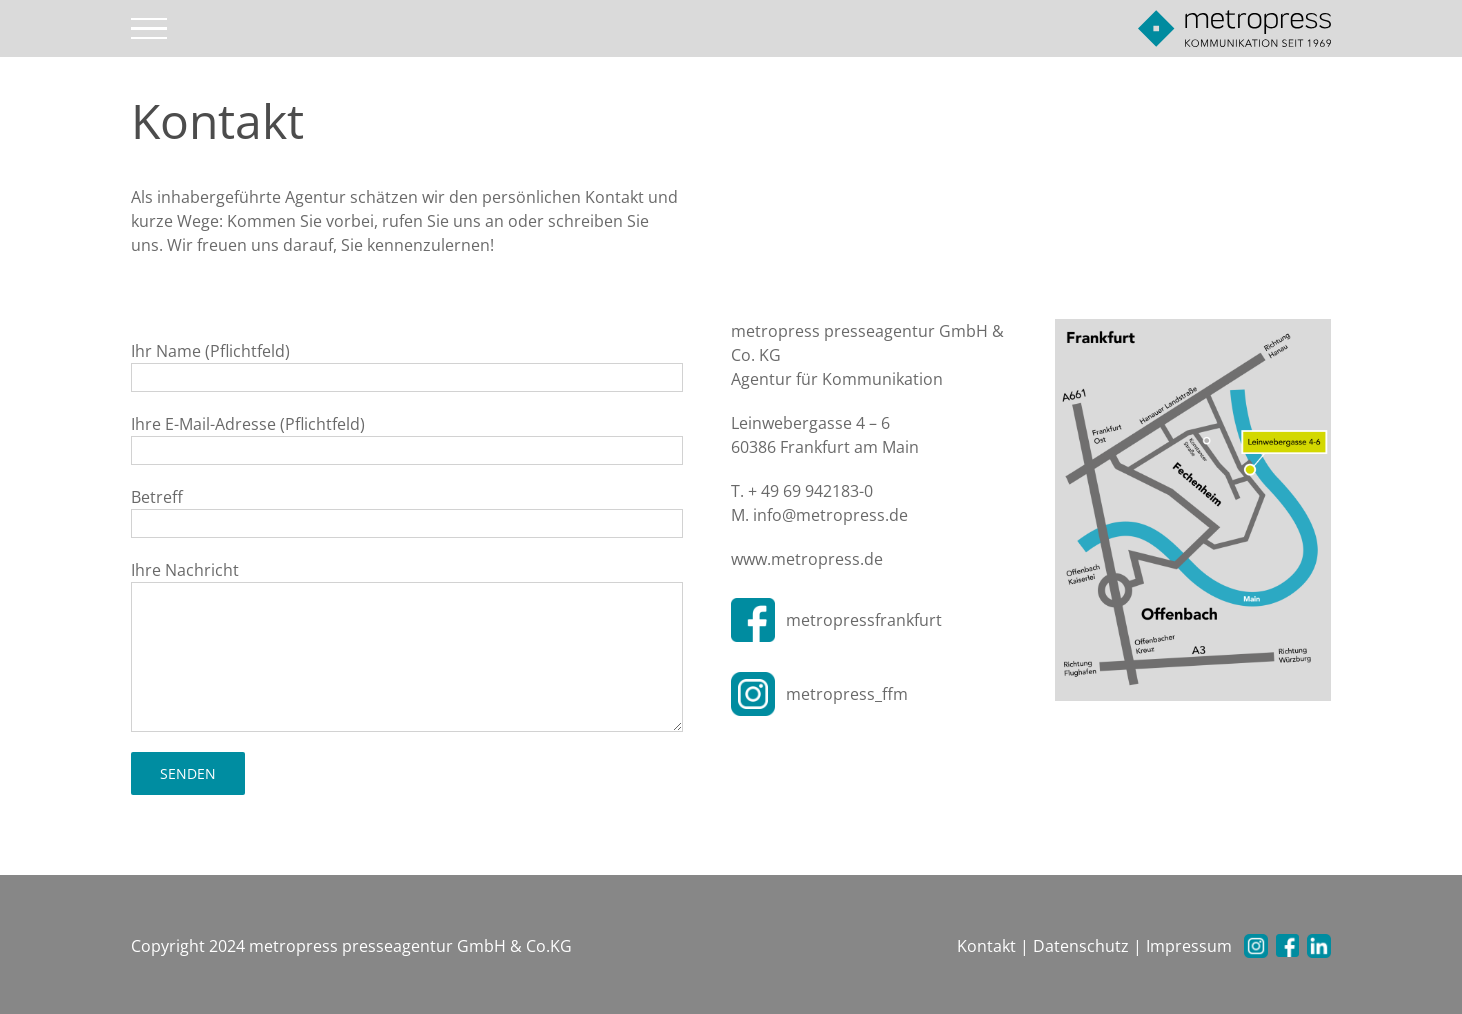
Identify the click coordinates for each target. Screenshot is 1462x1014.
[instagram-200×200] (753, 680)
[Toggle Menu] (149, 29)
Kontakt (986, 946)
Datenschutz (1081, 946)
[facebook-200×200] (753, 606)
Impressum (1189, 946)
